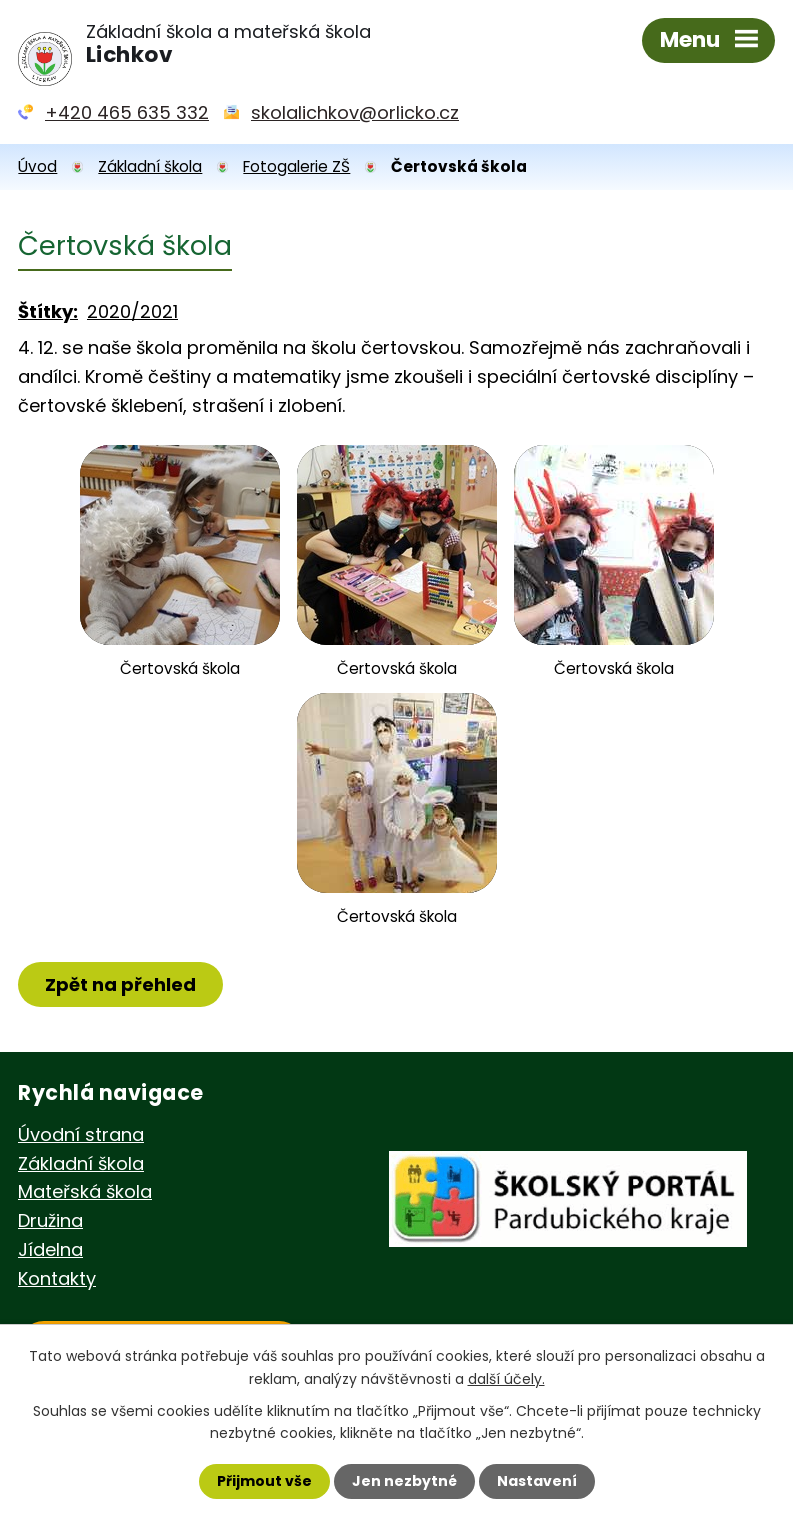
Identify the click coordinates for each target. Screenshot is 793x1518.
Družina (50, 1220)
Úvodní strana (81, 1134)
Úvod (37, 166)
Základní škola (150, 166)
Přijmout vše (264, 1481)
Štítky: (48, 311)
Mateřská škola (85, 1191)
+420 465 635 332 (127, 112)
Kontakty (57, 1278)
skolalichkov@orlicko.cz (355, 112)
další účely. (506, 1378)
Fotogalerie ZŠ (296, 166)
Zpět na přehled (120, 984)
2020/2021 (132, 311)
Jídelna (50, 1249)
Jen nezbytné (404, 1481)
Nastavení (537, 1481)
